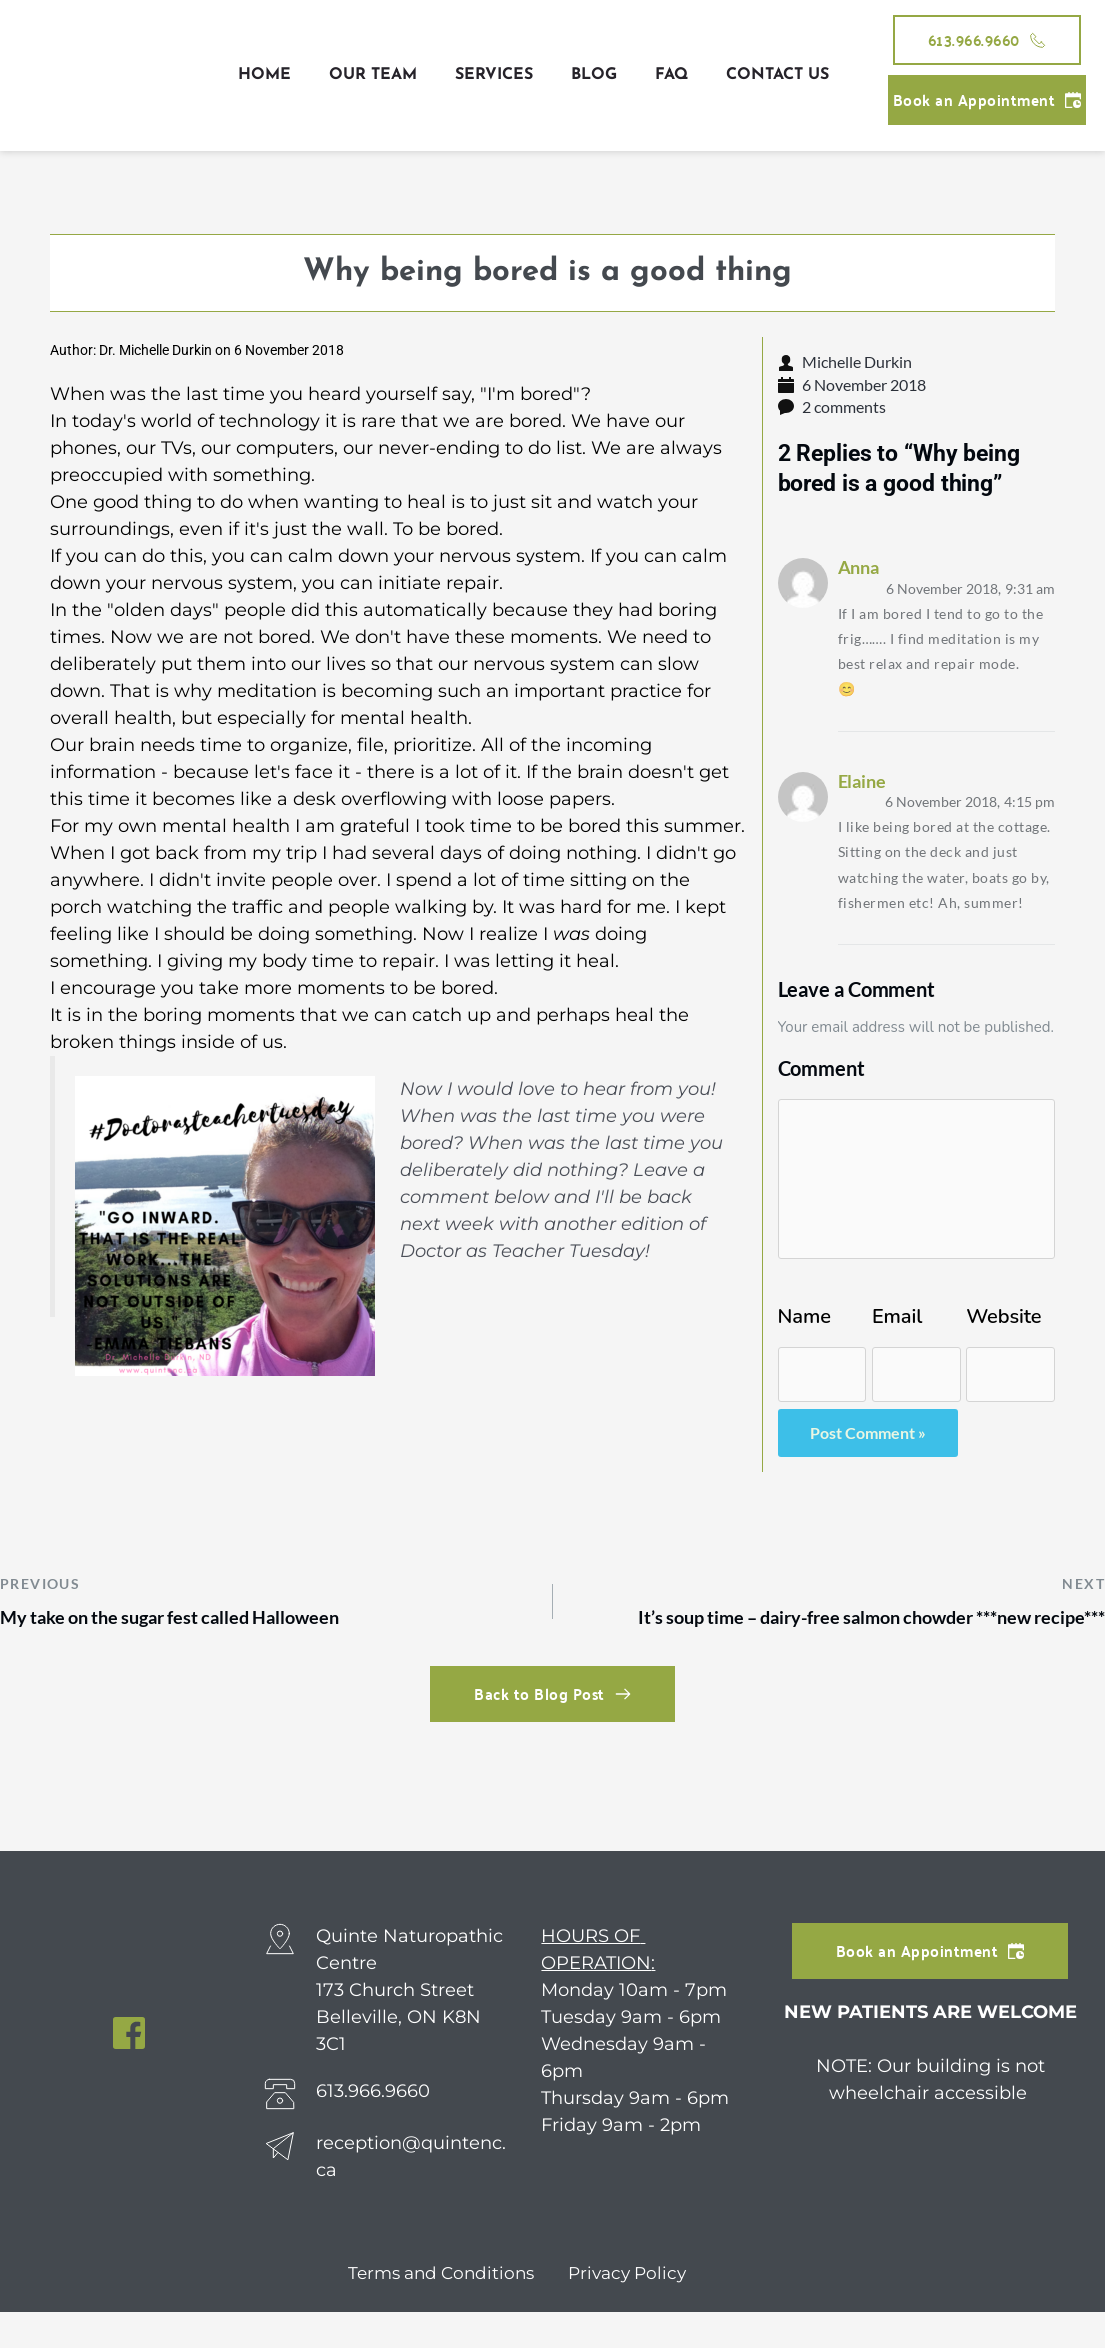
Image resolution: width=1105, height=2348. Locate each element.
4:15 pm (974, 800)
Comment (821, 1065)
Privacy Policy (630, 2309)
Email (897, 1314)
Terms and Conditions (437, 2309)
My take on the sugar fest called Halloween (200, 1619)
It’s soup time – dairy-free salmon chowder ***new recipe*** (797, 1635)
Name (804, 1314)
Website (1003, 1314)
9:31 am (974, 588)
